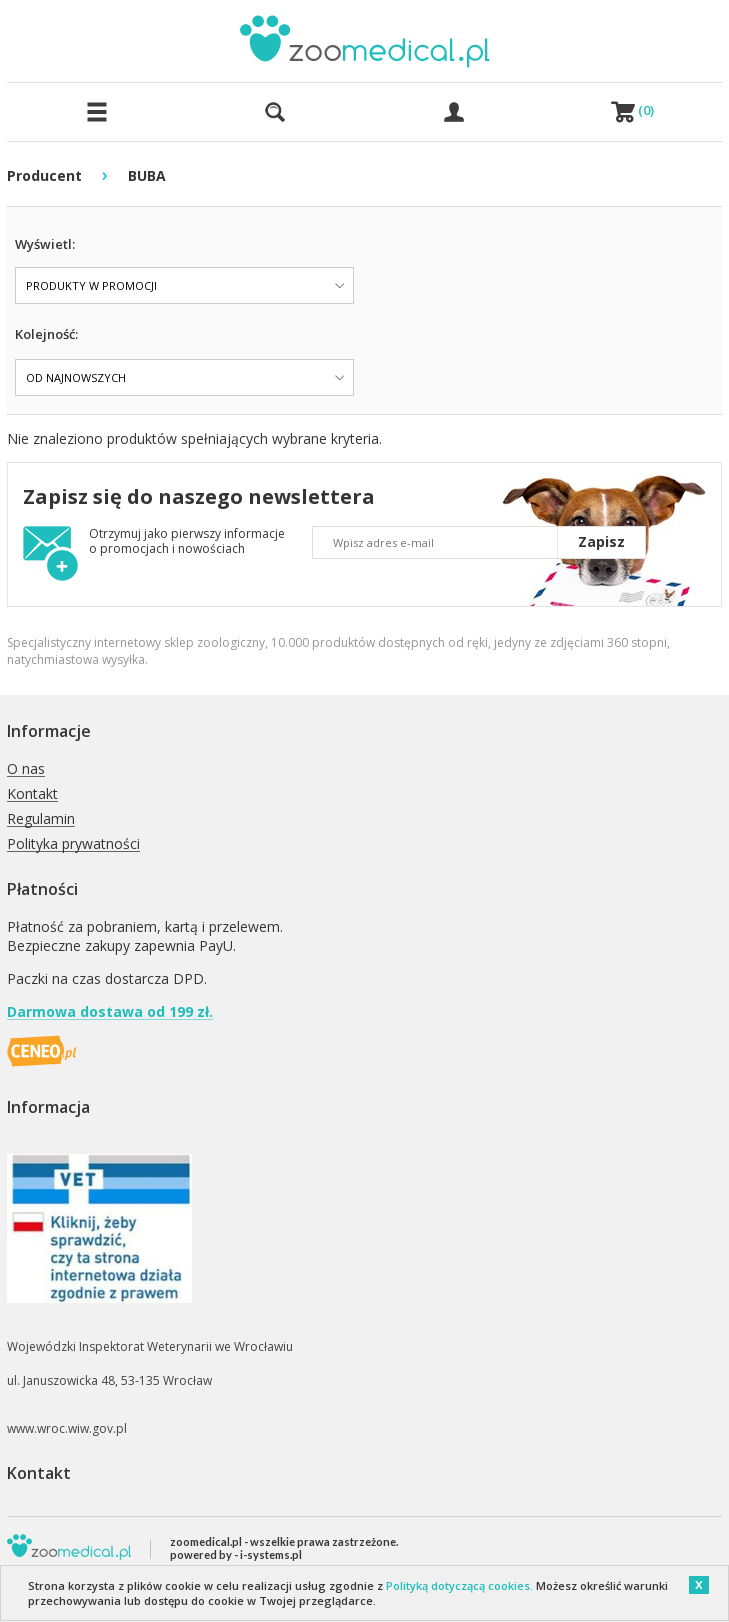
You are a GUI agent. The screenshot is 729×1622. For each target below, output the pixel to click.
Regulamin (41, 819)
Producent (44, 175)
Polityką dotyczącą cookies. (459, 1585)
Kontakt (32, 794)
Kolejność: (46, 334)
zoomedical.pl (206, 1541)
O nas (26, 769)
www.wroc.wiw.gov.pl (67, 1428)
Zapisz (601, 541)
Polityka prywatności (73, 844)
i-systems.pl (271, 1554)
